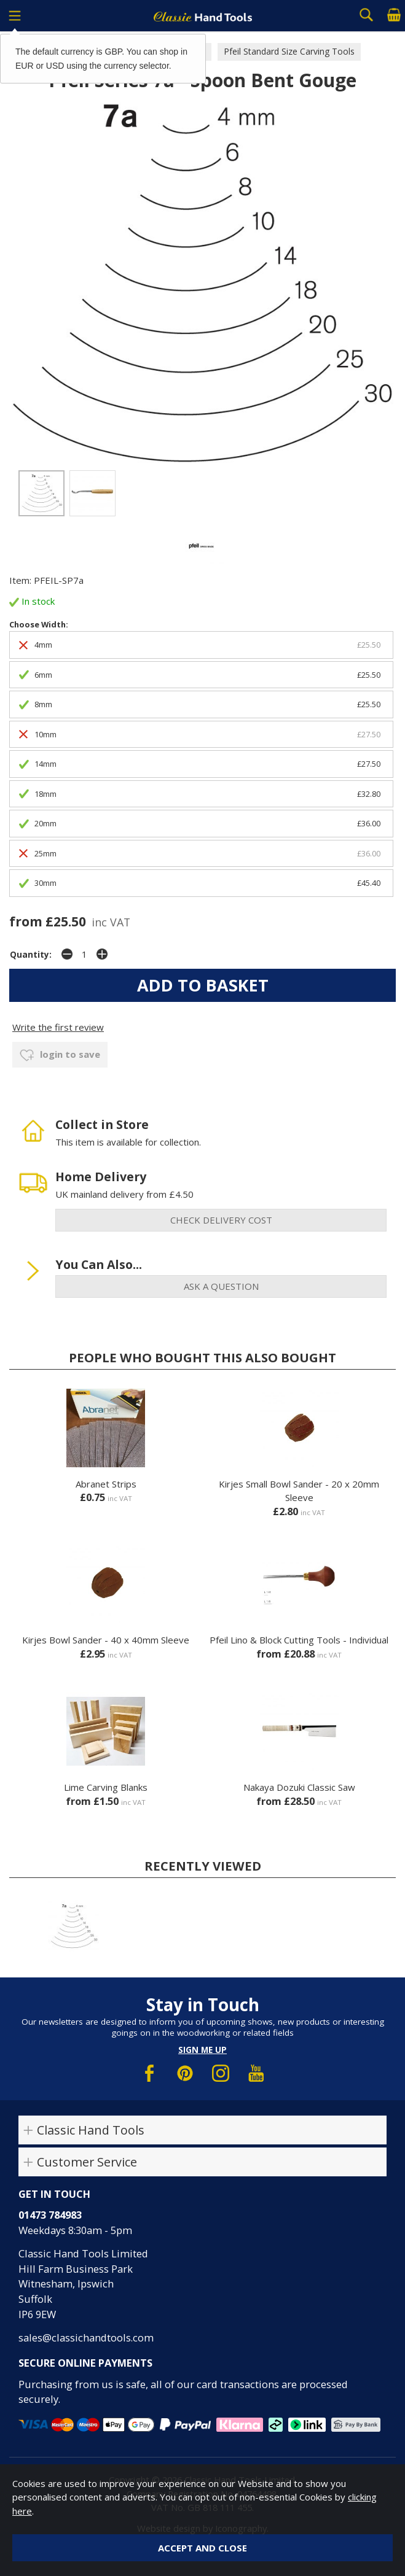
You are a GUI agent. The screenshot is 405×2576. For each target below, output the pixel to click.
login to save (60, 1055)
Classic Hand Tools (90, 2130)
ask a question (221, 1286)
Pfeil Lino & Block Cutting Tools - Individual (299, 1640)
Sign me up (202, 2049)
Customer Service (87, 2162)
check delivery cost (221, 1220)
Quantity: (31, 954)
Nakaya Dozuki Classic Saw (299, 1787)
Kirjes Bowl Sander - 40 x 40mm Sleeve (105, 1640)
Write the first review (58, 1027)
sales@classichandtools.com (86, 2337)
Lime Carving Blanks (105, 1787)
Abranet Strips (106, 1484)
